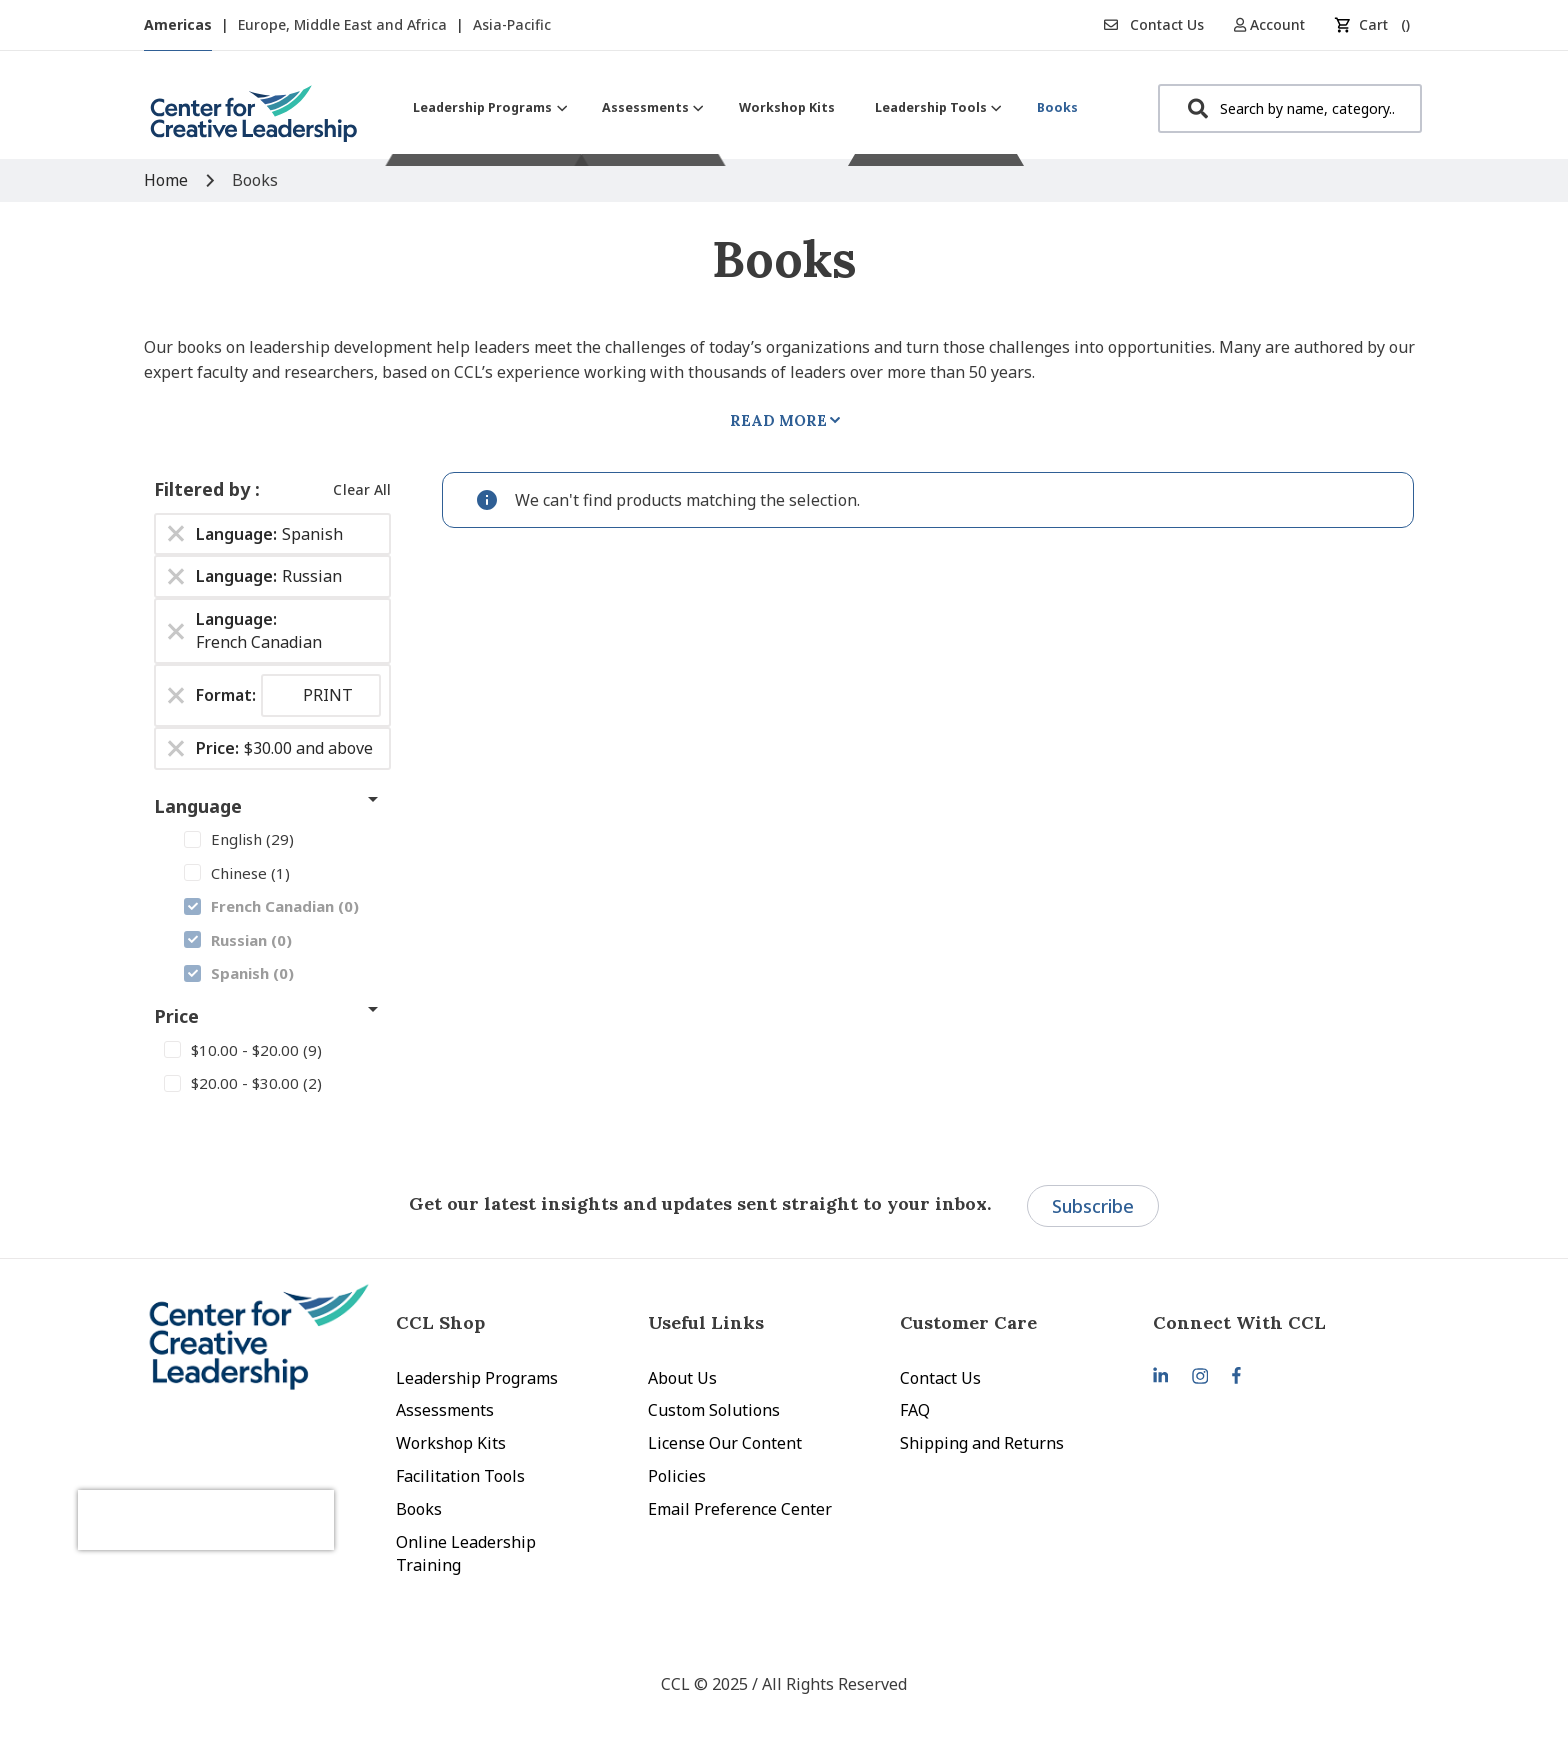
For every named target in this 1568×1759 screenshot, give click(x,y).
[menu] (745, 107)
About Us (682, 1378)
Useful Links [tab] (706, 1322)
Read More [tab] (778, 420)
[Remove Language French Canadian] (176, 631)
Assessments (445, 1410)
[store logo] (254, 121)
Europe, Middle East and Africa (344, 24)
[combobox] (1290, 108)
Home (168, 180)
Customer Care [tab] (968, 1322)
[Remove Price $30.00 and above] (176, 748)
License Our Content (725, 1443)
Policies (677, 1476)
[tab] (1279, 1322)
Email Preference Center (740, 1509)
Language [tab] (198, 806)
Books (419, 1509)
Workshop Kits (451, 1443)
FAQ (915, 1410)
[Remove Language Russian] (176, 577)
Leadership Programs (477, 1378)
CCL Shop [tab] (440, 1322)
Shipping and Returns (982, 1443)
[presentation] (252, 1495)
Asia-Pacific (512, 24)
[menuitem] (487, 107)
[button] (1276, 24)
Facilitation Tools (460, 1476)
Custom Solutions (714, 1410)
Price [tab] (176, 1016)
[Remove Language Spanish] (176, 534)
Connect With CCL (1239, 1322)
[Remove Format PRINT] (176, 695)
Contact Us (1154, 24)
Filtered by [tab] (204, 489)
